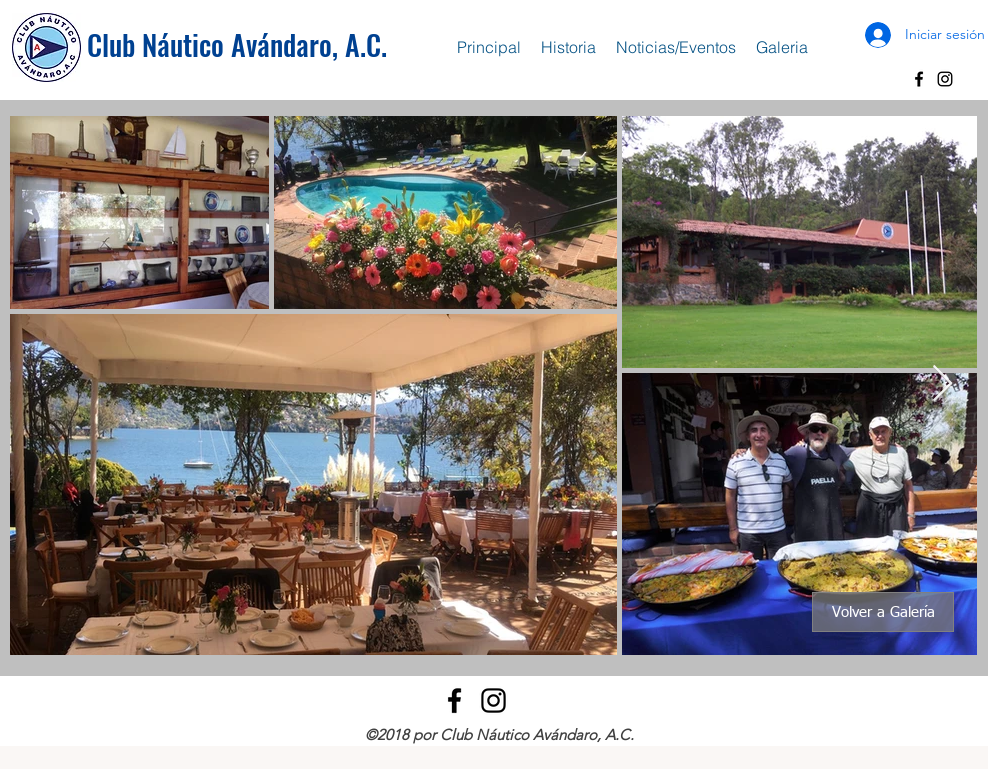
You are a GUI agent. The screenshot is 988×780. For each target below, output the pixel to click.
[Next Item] (942, 384)
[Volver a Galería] (883, 612)
